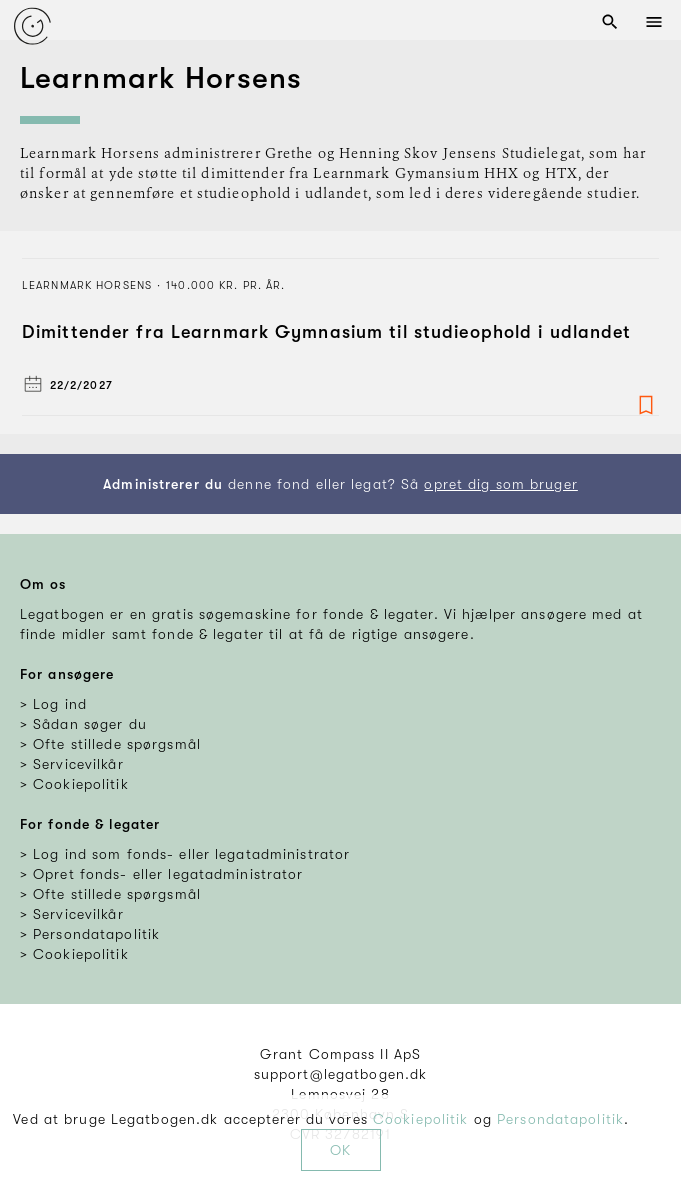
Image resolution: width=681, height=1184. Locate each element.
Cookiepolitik (421, 1119)
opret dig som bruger (500, 484)
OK (340, 1150)
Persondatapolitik (560, 1119)
